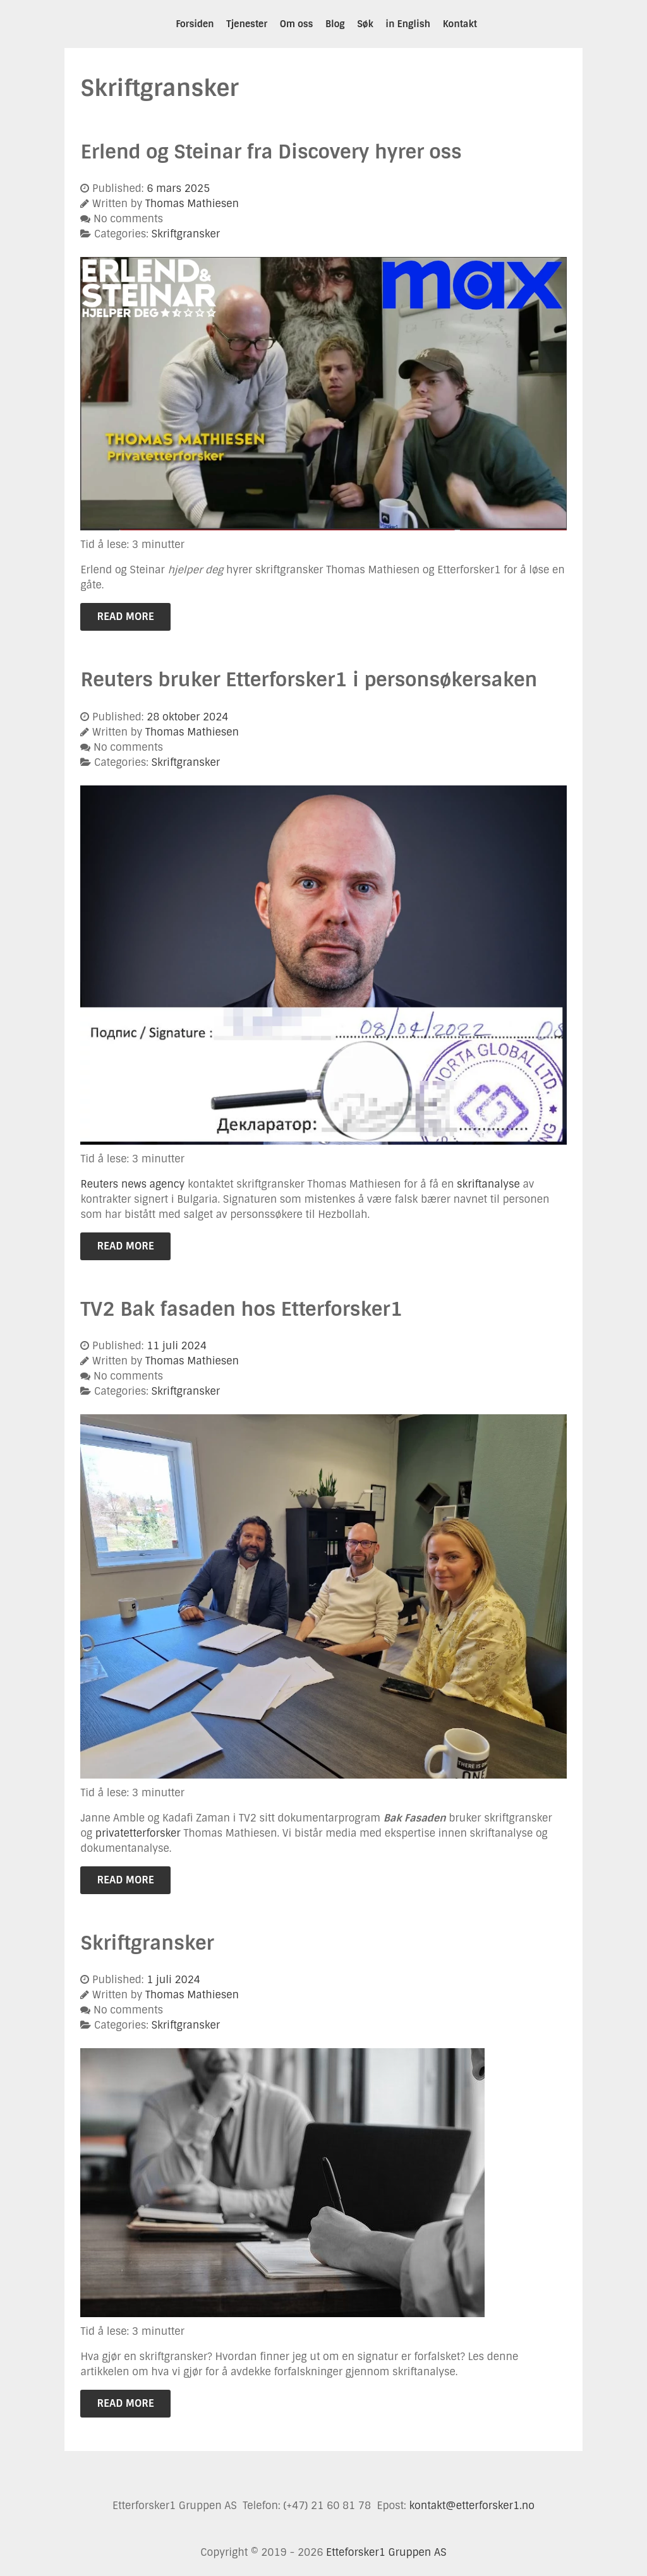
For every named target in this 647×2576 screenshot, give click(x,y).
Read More (125, 616)
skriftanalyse (488, 1184)
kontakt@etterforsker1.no (472, 2505)
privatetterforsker (138, 1833)
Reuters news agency (132, 1184)
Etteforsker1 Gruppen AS (386, 2552)
